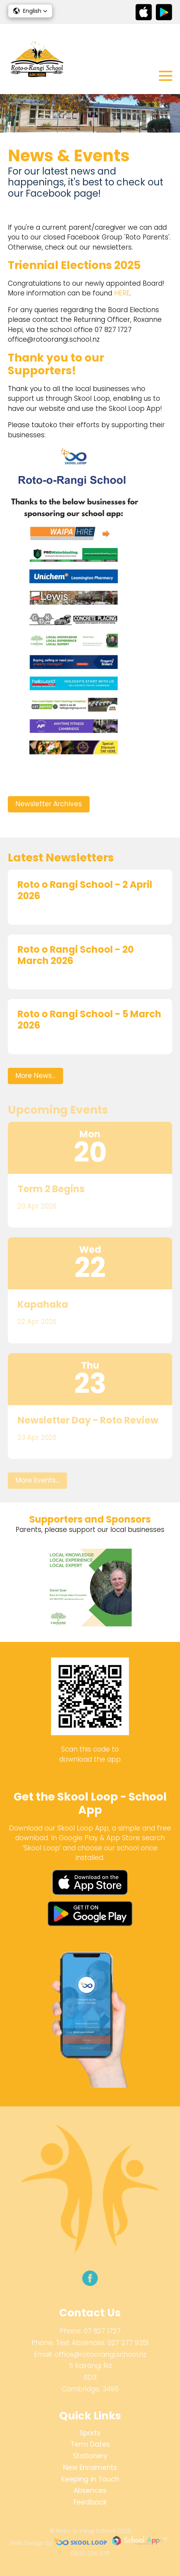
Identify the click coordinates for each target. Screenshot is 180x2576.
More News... (35, 1075)
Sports (90, 2433)
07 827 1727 (102, 2331)
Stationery (90, 2456)
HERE (122, 293)
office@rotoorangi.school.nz (100, 2354)
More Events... (37, 1480)
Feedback (90, 2502)
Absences (90, 2490)
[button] (30, 10)
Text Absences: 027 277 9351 (102, 2342)
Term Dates (90, 2444)
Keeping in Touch (90, 2479)
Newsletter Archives (49, 804)
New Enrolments (90, 2467)
